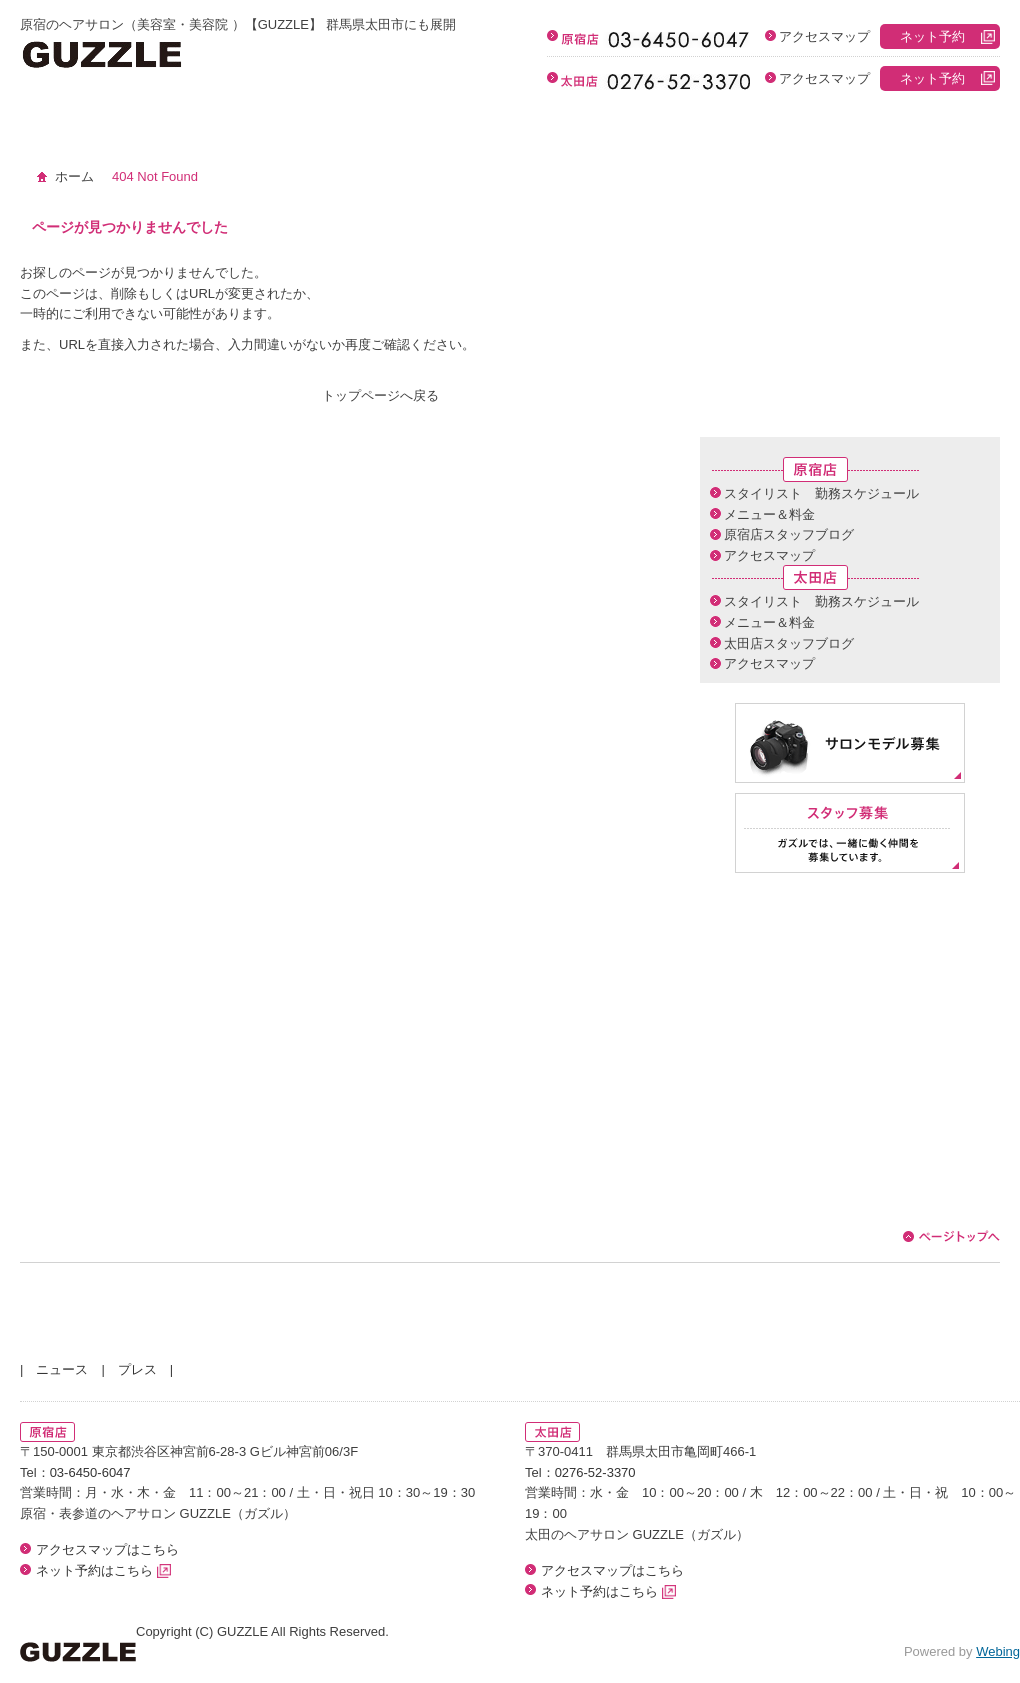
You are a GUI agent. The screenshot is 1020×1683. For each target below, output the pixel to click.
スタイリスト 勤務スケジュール (821, 493)
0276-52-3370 (595, 1472)
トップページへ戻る (380, 395)
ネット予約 (932, 36)
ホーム (74, 176)
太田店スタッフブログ (789, 643)
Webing (998, 1651)
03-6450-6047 (90, 1472)
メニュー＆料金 (769, 514)
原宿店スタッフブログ (789, 534)
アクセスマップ (824, 36)
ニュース (62, 1369)
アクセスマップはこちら (107, 1549)
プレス (137, 1369)
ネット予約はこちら (103, 1570)
